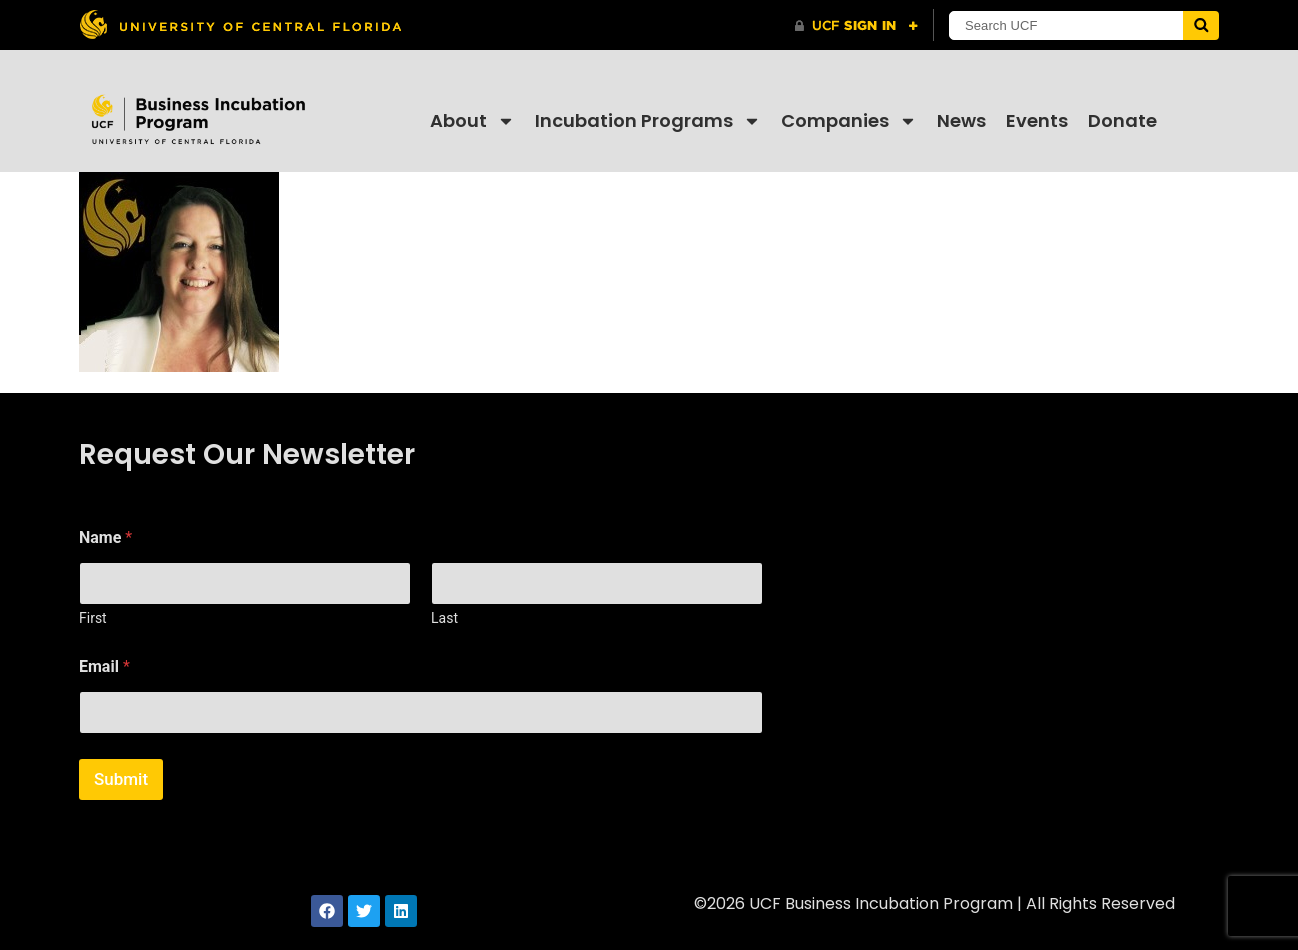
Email (104, 666)
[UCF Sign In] (856, 26)
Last (444, 618)
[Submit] (1201, 25)
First (93, 618)
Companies (849, 121)
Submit (121, 779)
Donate (1122, 120)
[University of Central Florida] (240, 24)
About (472, 121)
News (961, 120)
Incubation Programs (648, 121)
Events (1037, 120)
